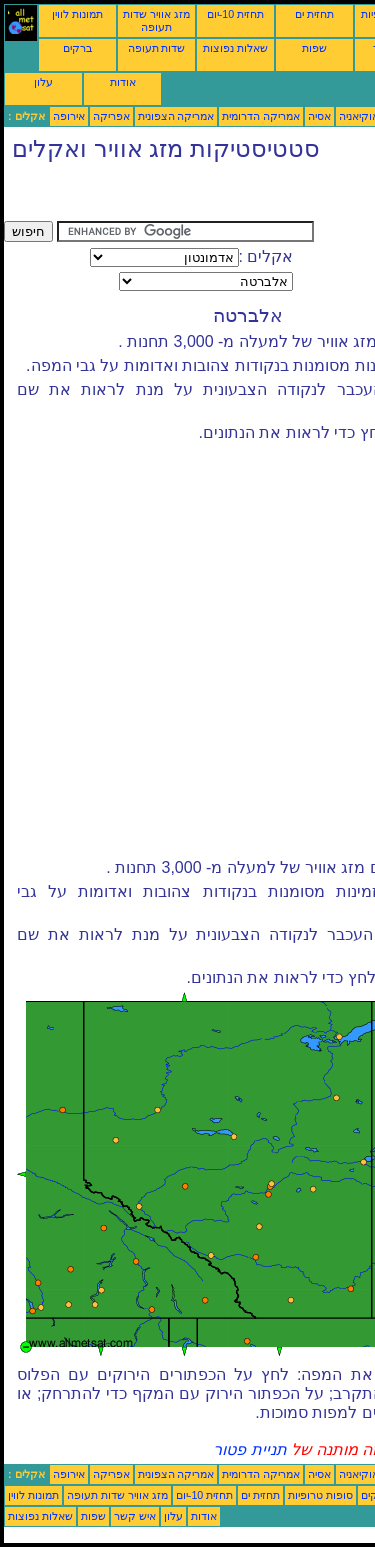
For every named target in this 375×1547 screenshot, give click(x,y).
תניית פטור (249, 1449)
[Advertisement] (164, 196)
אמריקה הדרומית (261, 116)
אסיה (319, 116)
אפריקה (111, 116)
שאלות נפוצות (235, 48)
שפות (314, 48)
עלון (43, 82)
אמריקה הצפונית (176, 116)
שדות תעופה (157, 48)
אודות (123, 82)
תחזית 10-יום (235, 14)
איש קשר (135, 1516)
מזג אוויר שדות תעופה (156, 20)
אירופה (69, 116)
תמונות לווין (77, 14)
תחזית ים (314, 14)
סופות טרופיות (320, 1495)
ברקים (77, 48)
